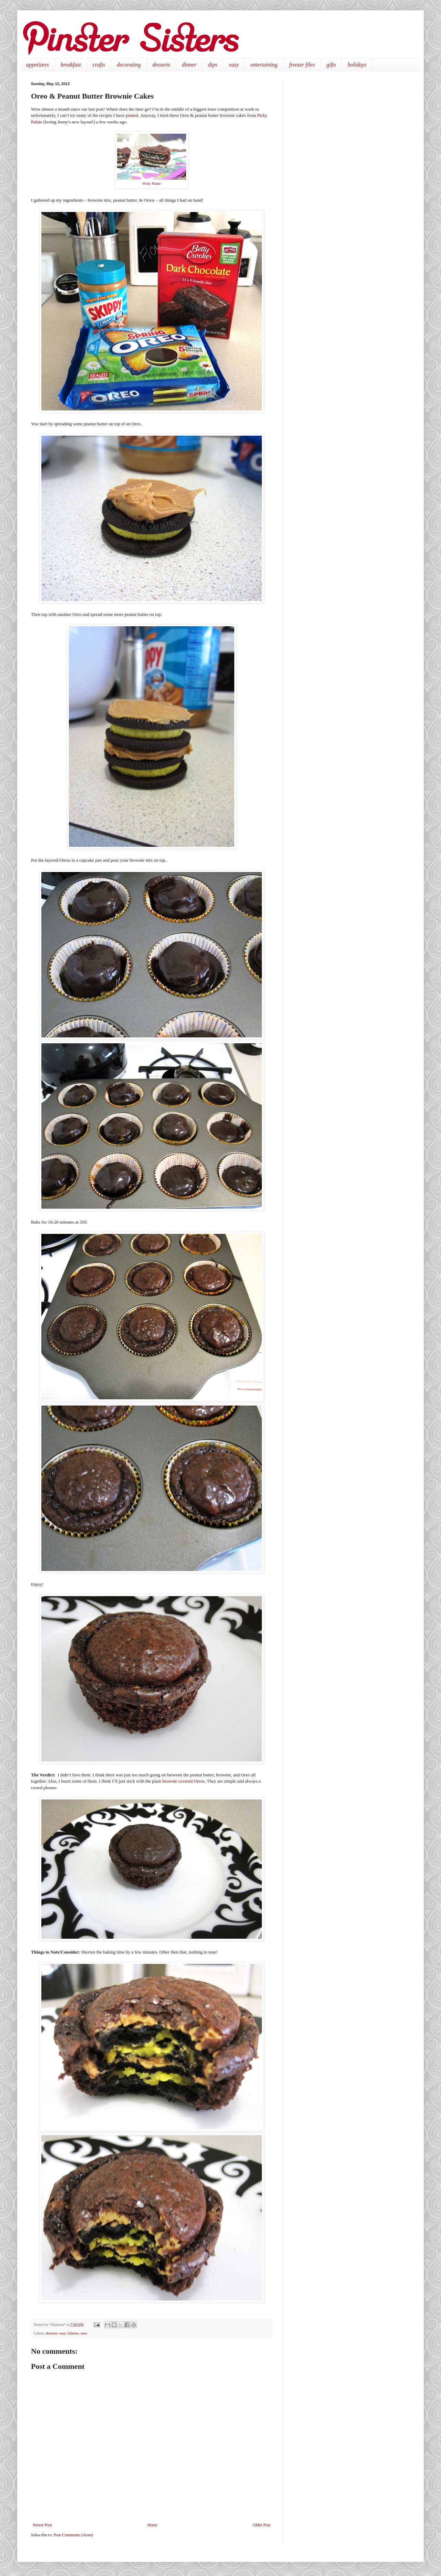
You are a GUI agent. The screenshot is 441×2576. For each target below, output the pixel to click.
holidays (357, 65)
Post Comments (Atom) (73, 2535)
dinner (189, 65)
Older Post (261, 2525)
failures (73, 2333)
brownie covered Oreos (183, 1781)
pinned (132, 115)
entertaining (263, 65)
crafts (99, 65)
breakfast (71, 65)
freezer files (302, 65)
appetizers (37, 65)
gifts (331, 65)
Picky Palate (152, 183)
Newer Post (42, 2525)
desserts (162, 65)
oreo (84, 2333)
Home (152, 2525)
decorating (129, 65)
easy (234, 65)
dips (212, 65)
